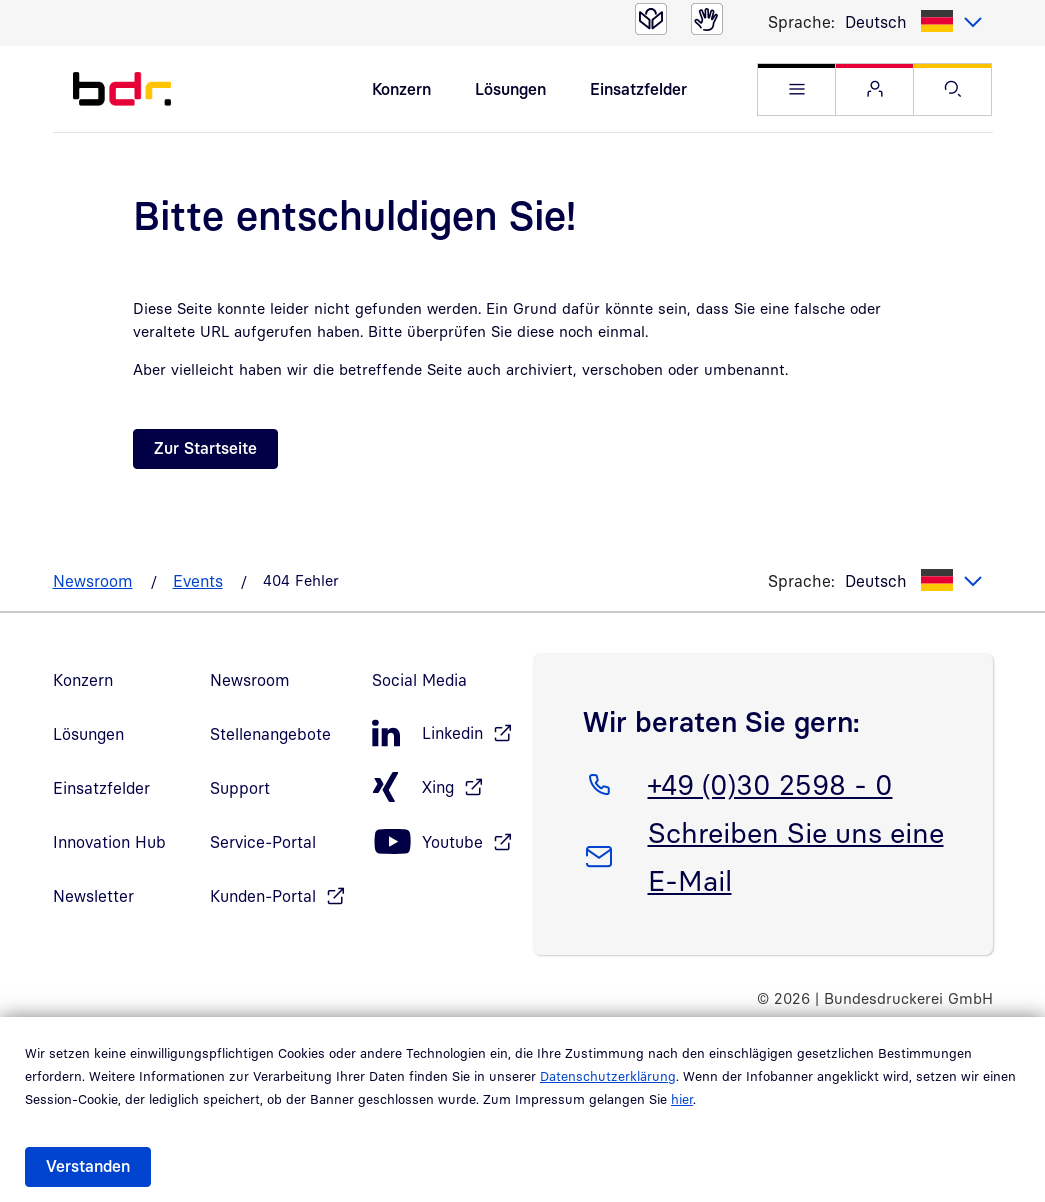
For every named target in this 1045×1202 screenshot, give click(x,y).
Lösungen (510, 89)
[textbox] (914, 22)
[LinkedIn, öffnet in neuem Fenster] (442, 733)
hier (682, 1099)
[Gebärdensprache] (707, 19)
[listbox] (914, 22)
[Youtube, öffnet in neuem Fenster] (442, 842)
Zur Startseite (205, 448)
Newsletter (93, 896)
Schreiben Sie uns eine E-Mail (795, 853)
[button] (796, 89)
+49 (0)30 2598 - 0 (770, 781)
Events (198, 581)
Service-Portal (263, 842)
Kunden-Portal (263, 896)
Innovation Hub (109, 842)
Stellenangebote (270, 734)
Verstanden (88, 1166)
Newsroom (93, 581)
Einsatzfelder (638, 89)
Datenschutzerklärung (608, 1076)
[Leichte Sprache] (651, 19)
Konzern (401, 89)
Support (240, 788)
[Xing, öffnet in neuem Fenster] (442, 787)
